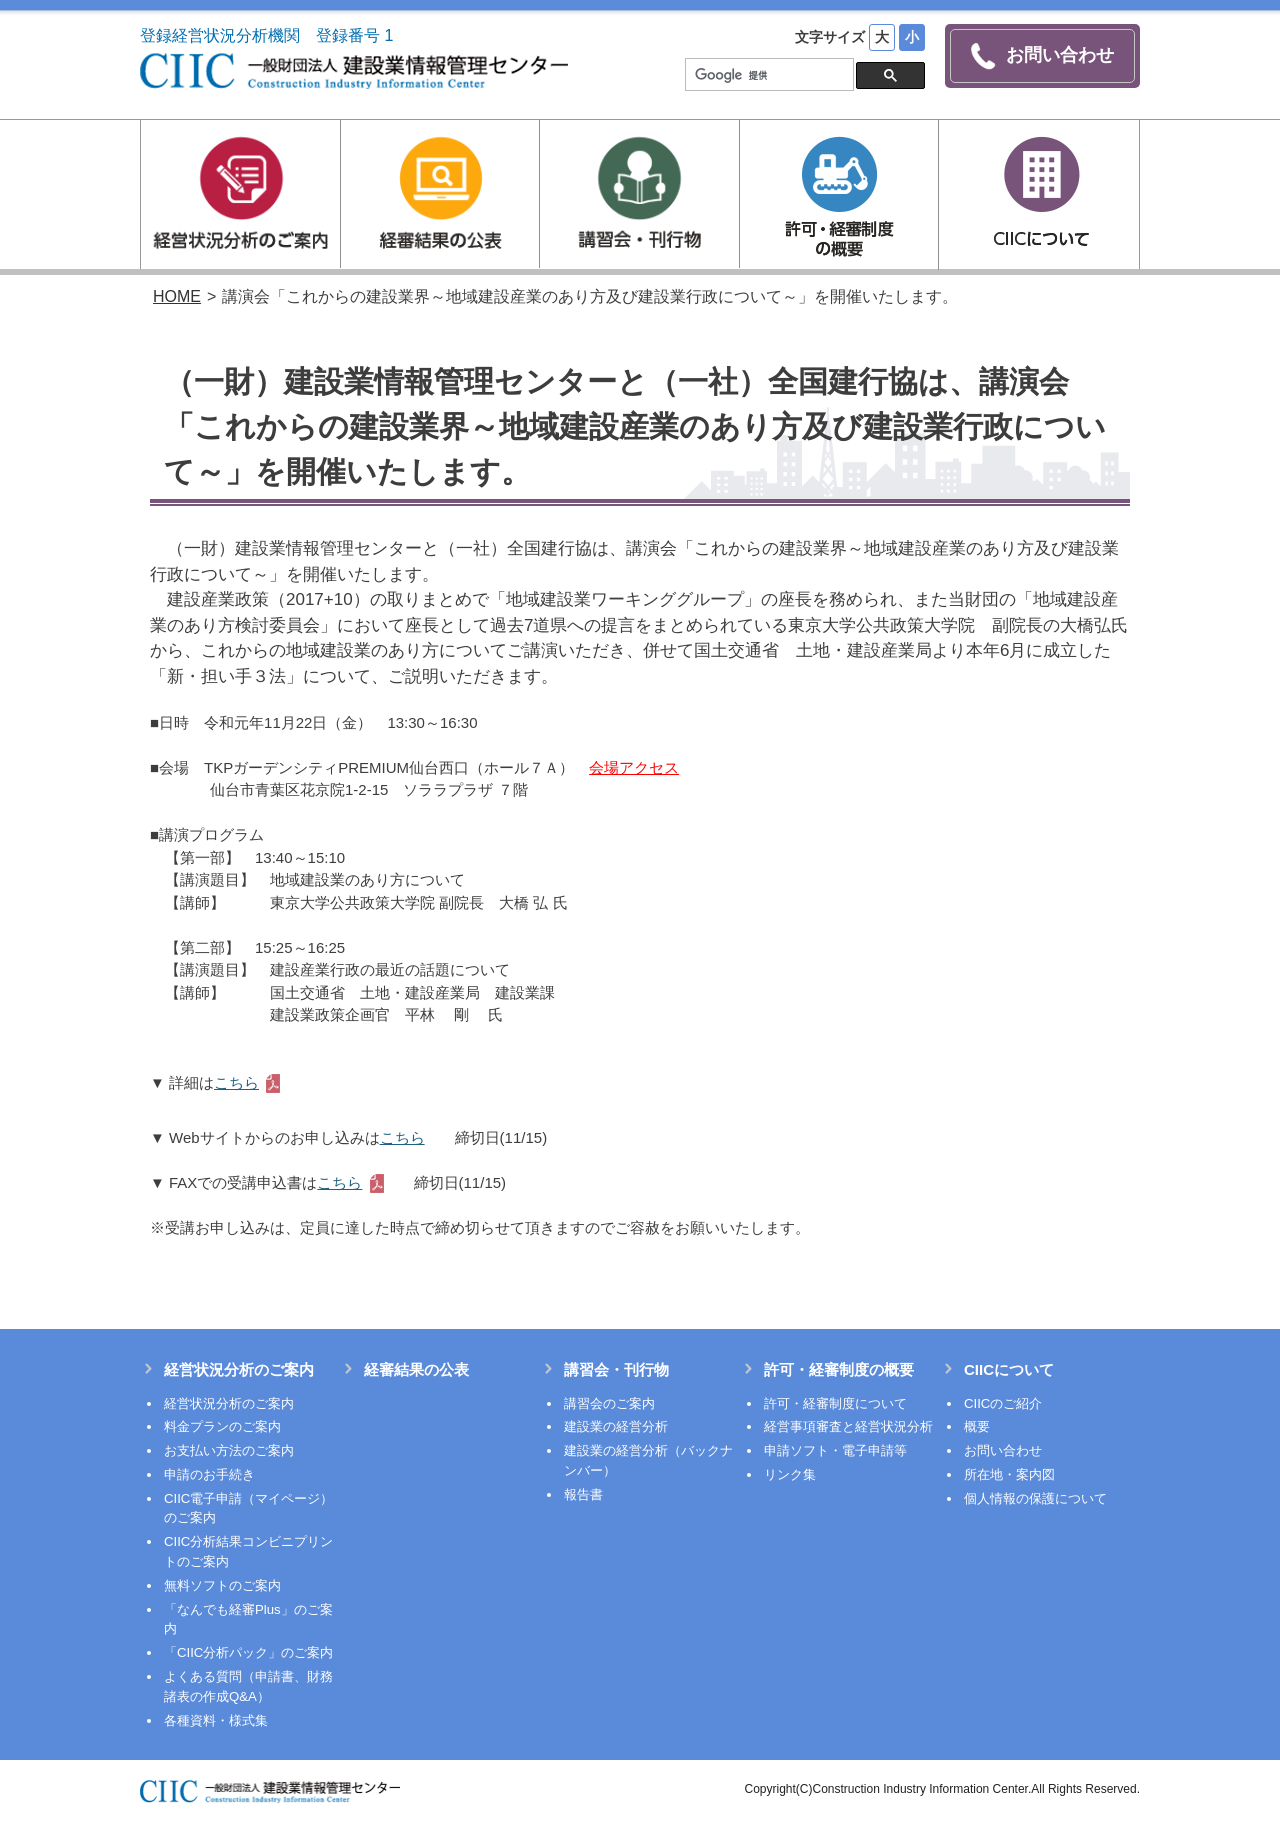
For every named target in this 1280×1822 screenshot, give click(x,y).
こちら (236, 1080)
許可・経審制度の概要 (839, 1368)
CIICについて (1009, 1368)
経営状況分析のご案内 (239, 1368)
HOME (177, 295)
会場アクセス (634, 765)
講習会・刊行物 (616, 1368)
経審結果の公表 (416, 1368)
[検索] (767, 75)
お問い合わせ (1042, 56)
